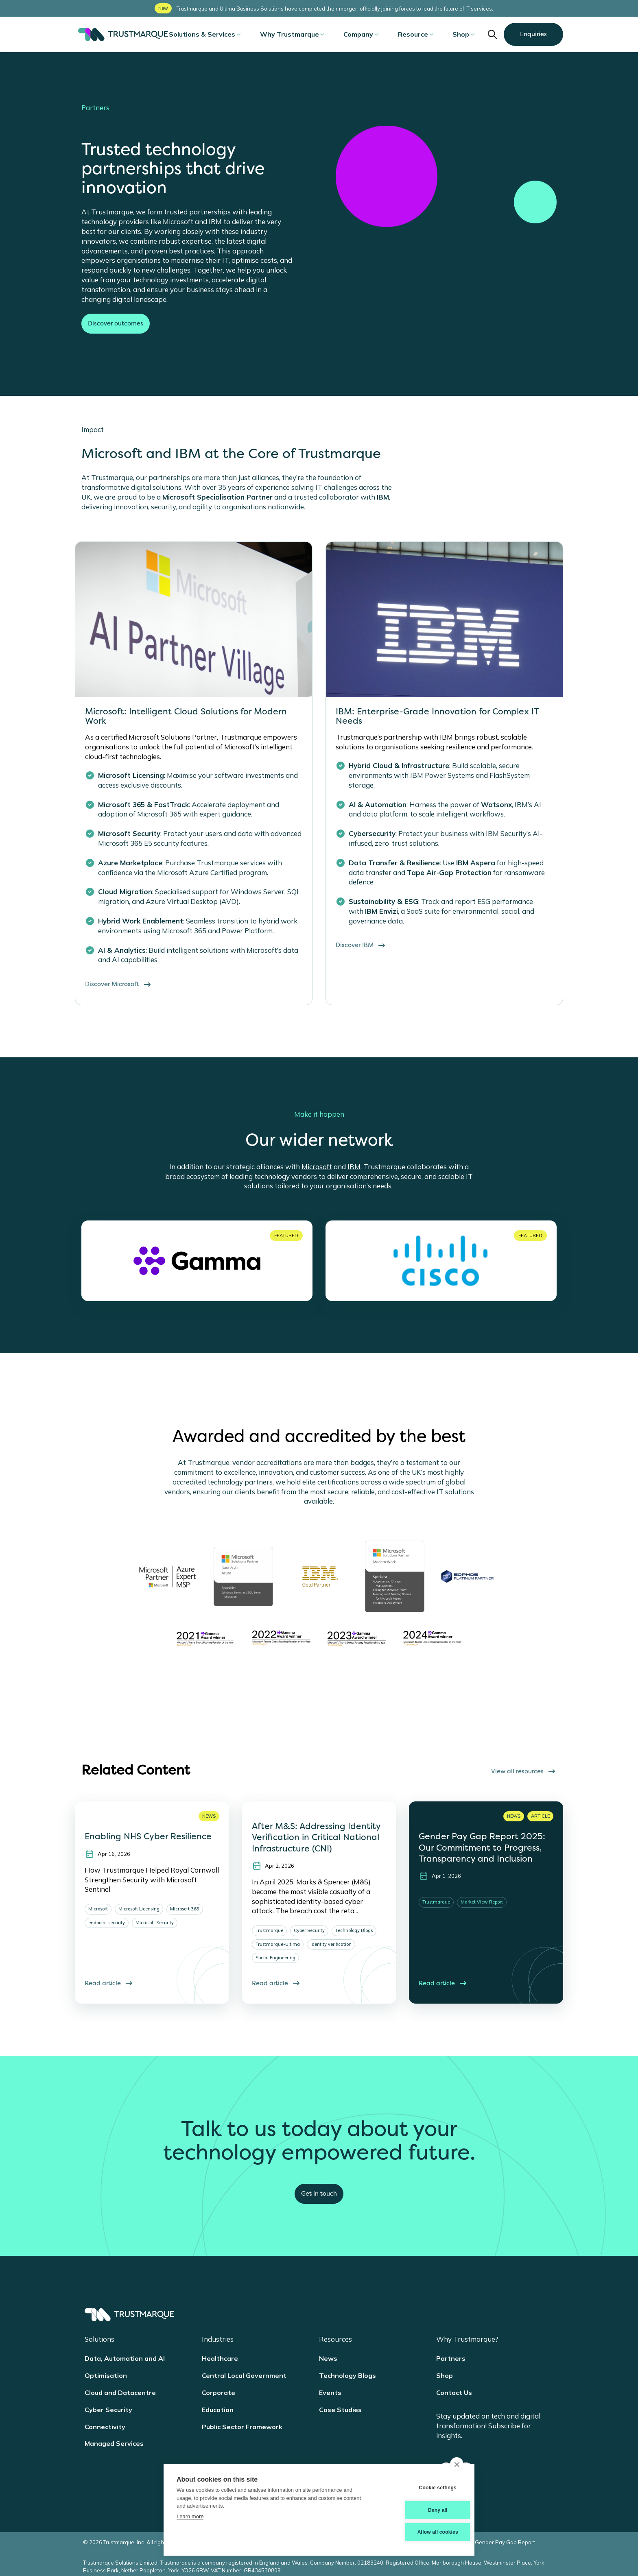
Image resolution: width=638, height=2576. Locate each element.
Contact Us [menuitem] (454, 2392)
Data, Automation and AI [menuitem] (125, 2358)
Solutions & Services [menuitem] (221, 34)
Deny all (421, 2511)
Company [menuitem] (362, 34)
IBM (354, 1166)
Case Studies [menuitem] (340, 2410)
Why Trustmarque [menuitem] (300, 34)
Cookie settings (421, 2489)
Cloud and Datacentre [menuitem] (120, 2392)
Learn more (190, 2518)
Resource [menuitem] (409, 34)
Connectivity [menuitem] (105, 2427)
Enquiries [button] (533, 34)
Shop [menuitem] (449, 34)
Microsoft (317, 1166)
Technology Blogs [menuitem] (347, 2375)
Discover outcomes (115, 323)
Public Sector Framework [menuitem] (242, 2427)
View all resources (524, 1771)
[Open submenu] (257, 34)
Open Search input (492, 34)
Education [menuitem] (218, 2410)
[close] (456, 2466)
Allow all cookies (421, 2532)
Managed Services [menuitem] (114, 2443)
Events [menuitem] (330, 2392)
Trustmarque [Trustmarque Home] (123, 34)
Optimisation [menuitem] (106, 2375)
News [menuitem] (328, 2358)
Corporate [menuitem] (218, 2392)
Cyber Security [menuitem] (108, 2410)
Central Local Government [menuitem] (244, 2375)
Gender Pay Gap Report (505, 2538)
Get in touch (319, 2193)
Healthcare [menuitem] (220, 2358)
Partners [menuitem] (450, 2358)
